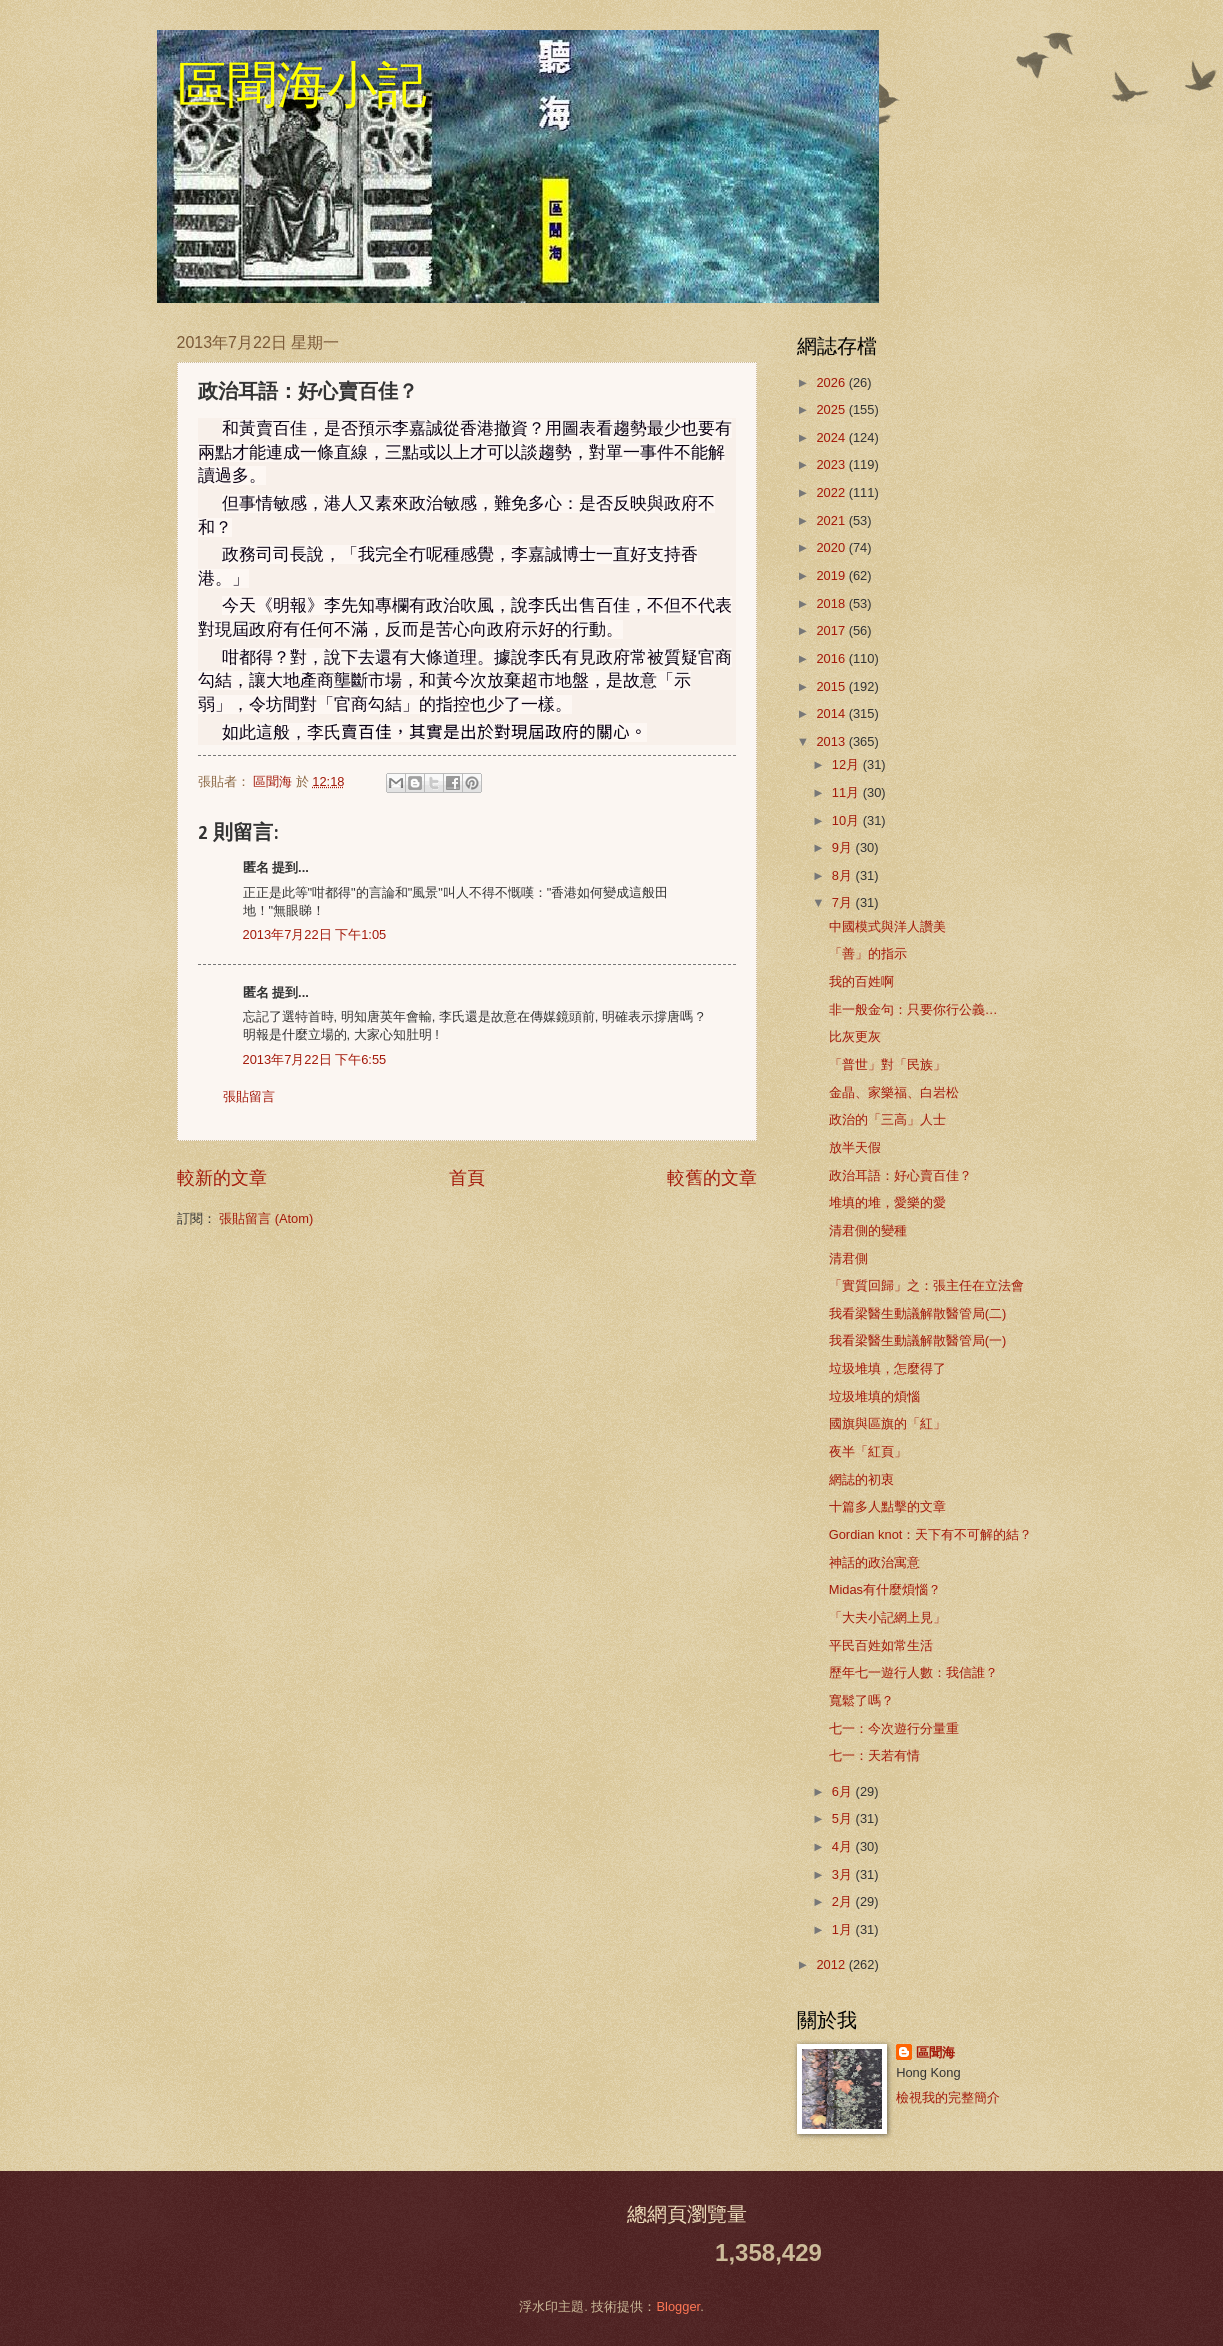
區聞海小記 (302, 85)
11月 (847, 792)
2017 (832, 630)
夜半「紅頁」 (868, 1451)
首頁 (467, 1178)
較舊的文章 (712, 1178)
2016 (832, 658)
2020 (832, 547)
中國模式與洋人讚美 (887, 926)
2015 (832, 686)
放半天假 (855, 1147)
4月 (844, 1846)
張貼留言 (249, 1096)
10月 (847, 820)
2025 (832, 409)
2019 (832, 575)
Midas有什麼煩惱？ (885, 1589)
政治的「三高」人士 (887, 1119)
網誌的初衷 (861, 1479)
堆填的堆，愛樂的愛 (887, 1202)
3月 (844, 1874)
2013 (832, 741)
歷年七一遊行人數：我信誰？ (913, 1672)
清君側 (848, 1258)
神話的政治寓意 (874, 1562)
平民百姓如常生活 (881, 1645)
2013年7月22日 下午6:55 (315, 1059)
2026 (832, 382)
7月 (844, 902)
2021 (832, 520)
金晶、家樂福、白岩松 (894, 1092)
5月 (844, 1818)
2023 (832, 464)
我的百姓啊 (861, 981)
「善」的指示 (868, 953)
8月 (844, 875)
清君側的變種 (868, 1230)
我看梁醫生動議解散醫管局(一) (918, 1340)
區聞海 (935, 2052)
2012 (832, 1964)
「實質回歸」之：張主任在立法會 (926, 1285)
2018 (832, 603)
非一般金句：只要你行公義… (913, 1009)
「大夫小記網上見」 (887, 1617)
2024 (832, 437)
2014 (832, 713)
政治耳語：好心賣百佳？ (900, 1175)
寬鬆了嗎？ (861, 1700)
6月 (844, 1791)
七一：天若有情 (874, 1755)
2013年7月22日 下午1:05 (315, 934)
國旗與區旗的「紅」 (887, 1423)
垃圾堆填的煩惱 (874, 1396)
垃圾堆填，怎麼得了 (887, 1368)
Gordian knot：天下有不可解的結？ (931, 1534)
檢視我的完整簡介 (948, 2097)
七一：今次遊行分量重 (894, 1728)
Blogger (678, 2306)
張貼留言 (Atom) (266, 1218)
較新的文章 (222, 1178)
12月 (847, 764)
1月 (844, 1929)
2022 (832, 492)
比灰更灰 (855, 1036)
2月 (844, 1901)
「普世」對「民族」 (887, 1064)
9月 (844, 847)
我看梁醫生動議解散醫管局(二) (918, 1313)
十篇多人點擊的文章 (887, 1506)
